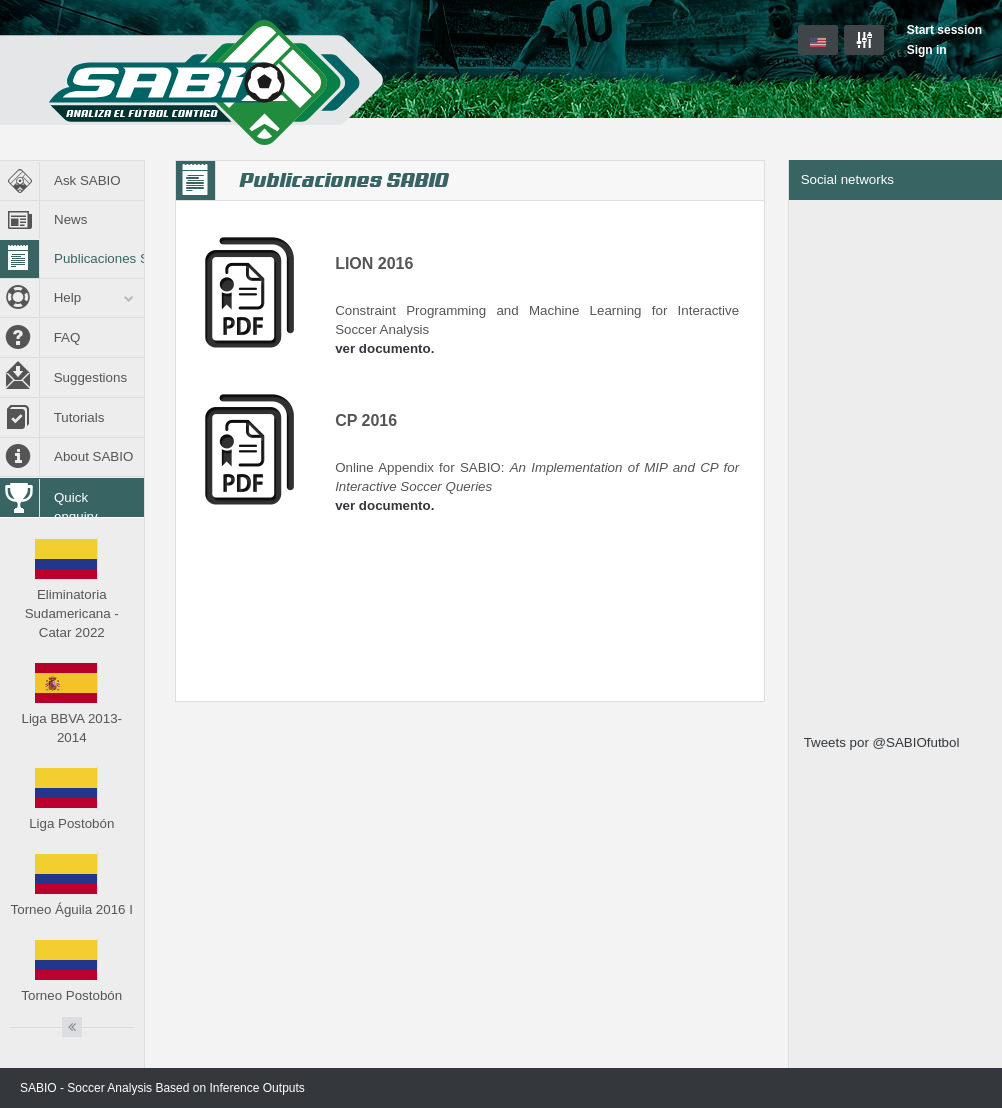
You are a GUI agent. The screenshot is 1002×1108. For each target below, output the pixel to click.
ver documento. (384, 348)
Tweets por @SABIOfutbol (882, 742)
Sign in (927, 50)
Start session (944, 30)
